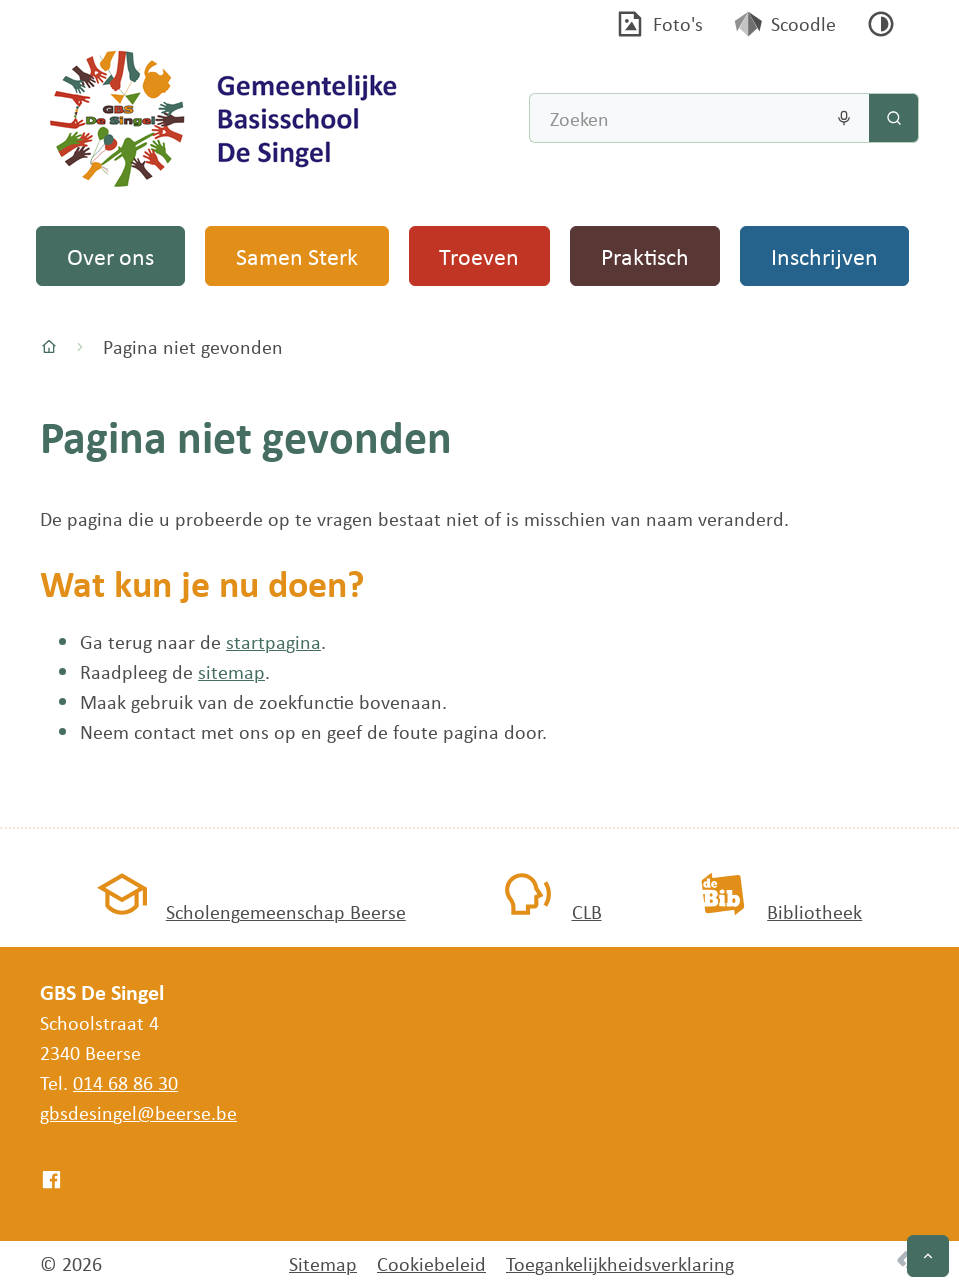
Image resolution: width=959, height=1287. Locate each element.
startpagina (273, 641)
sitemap (231, 671)
